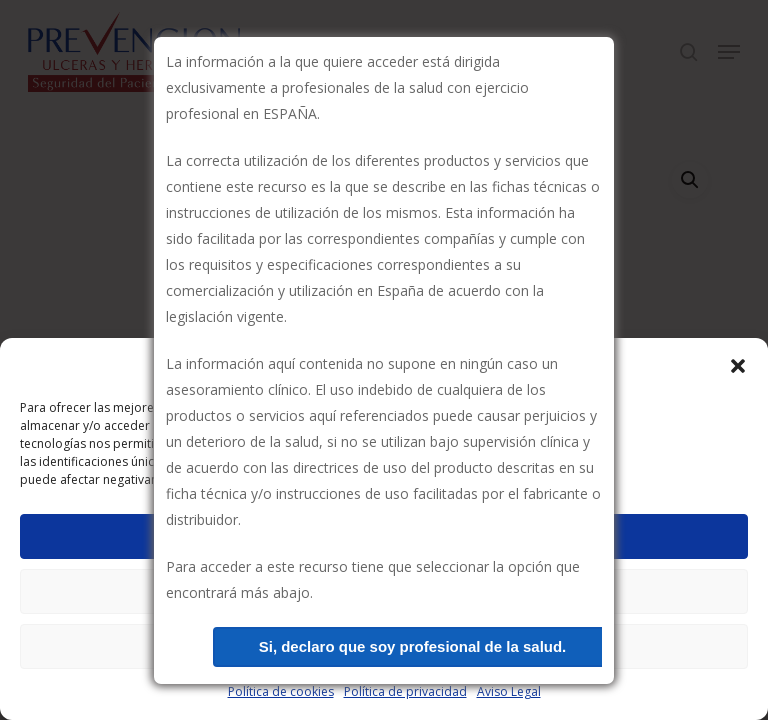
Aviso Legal (509, 691)
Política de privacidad (405, 691)
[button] (738, 366)
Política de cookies (281, 691)
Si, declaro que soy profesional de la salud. (413, 646)
